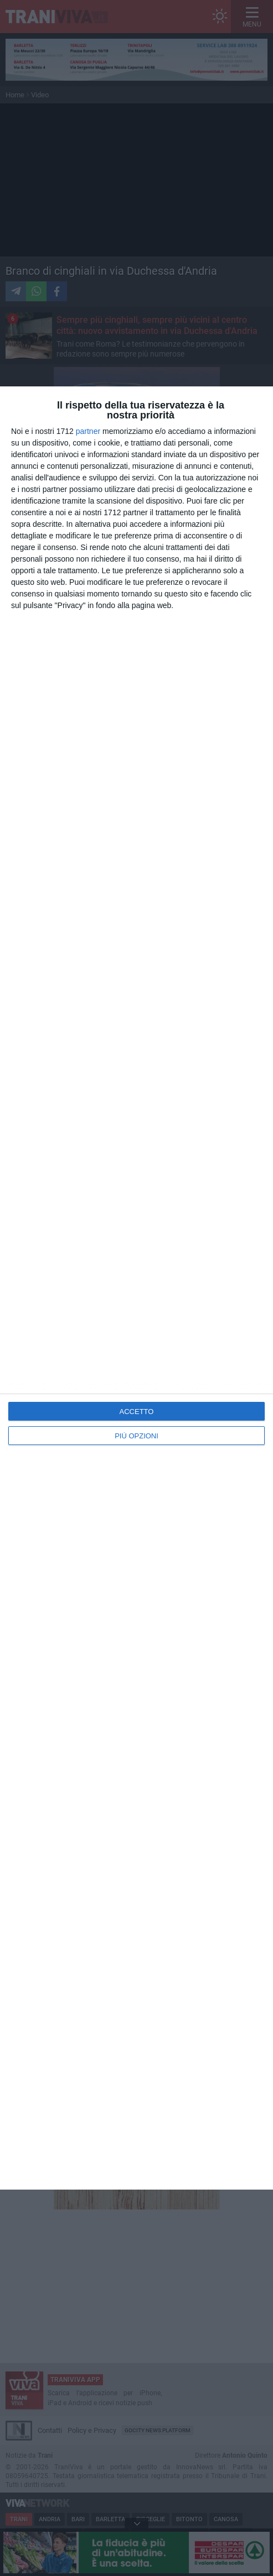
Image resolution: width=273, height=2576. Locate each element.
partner (88, 431)
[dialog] (136, 1288)
